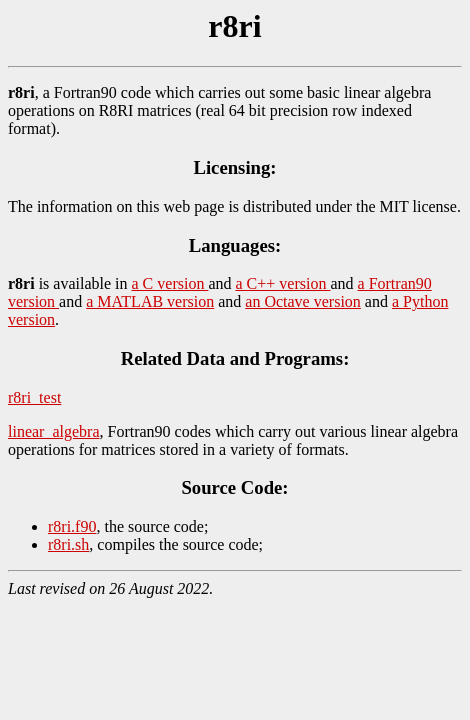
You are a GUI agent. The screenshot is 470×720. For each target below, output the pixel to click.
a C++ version (283, 283)
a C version (170, 283)
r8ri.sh (68, 544)
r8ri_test (34, 397)
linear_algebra (54, 431)
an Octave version (303, 301)
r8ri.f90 (72, 526)
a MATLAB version (150, 301)
